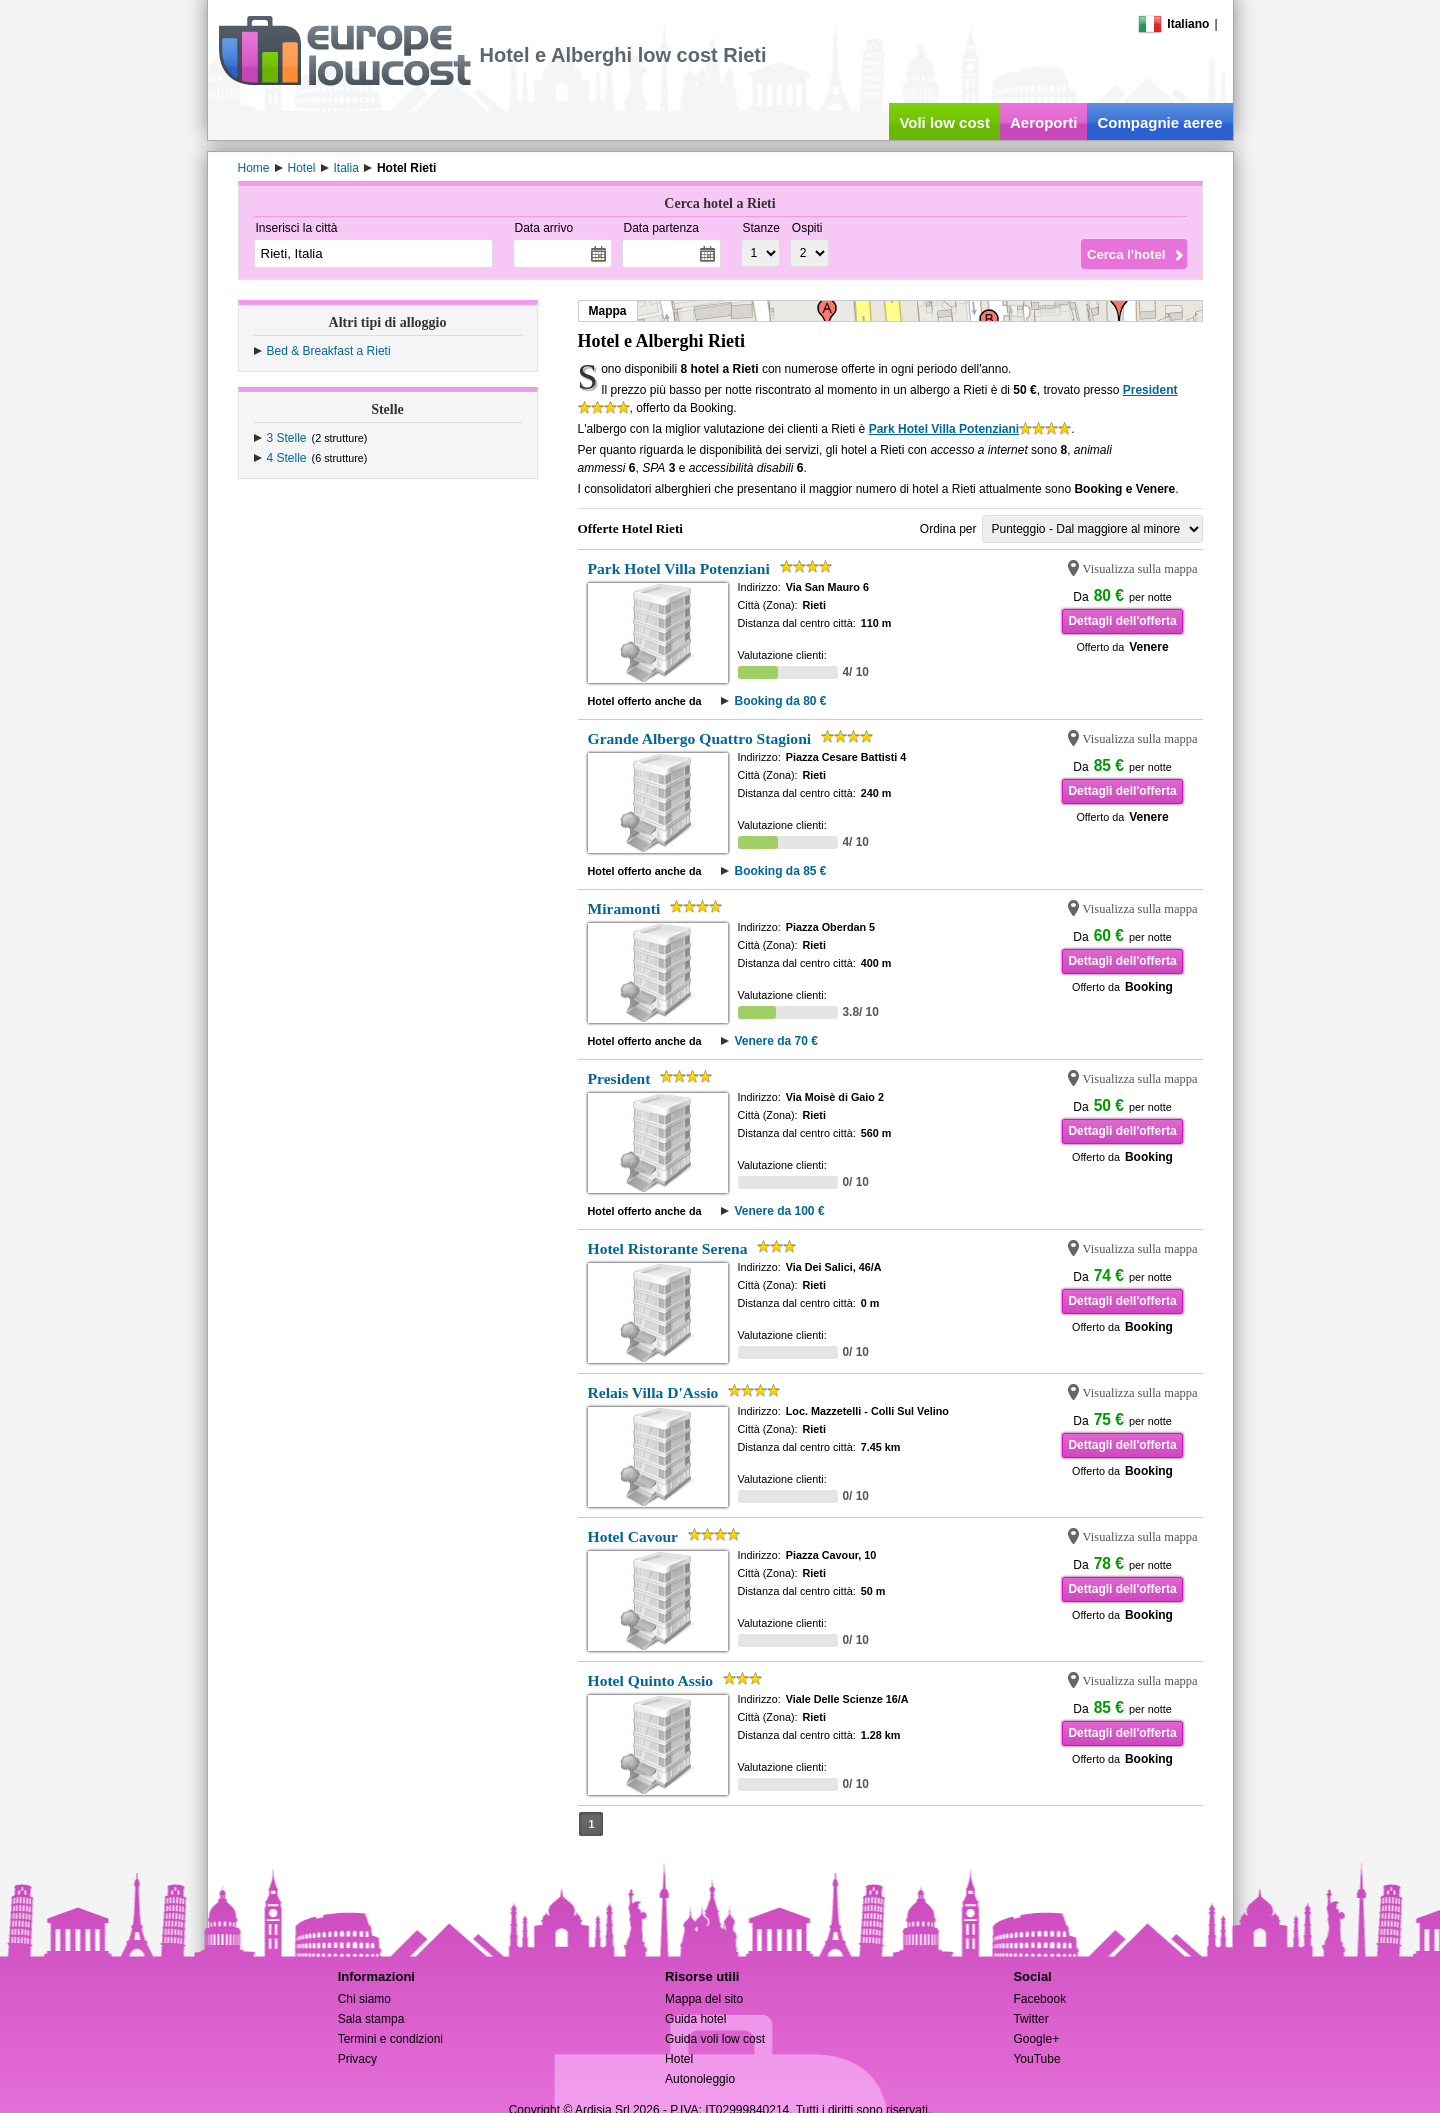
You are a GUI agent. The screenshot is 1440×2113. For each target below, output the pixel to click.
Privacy (357, 2059)
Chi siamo (364, 1999)
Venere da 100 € (779, 1211)
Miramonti (624, 908)
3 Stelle (287, 438)
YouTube (1036, 2059)
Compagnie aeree (1159, 122)
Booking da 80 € (780, 701)
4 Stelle (287, 458)
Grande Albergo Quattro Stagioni (700, 738)
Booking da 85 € (780, 871)
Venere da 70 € (775, 1041)
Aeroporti (1044, 122)
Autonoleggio (700, 2079)
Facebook (1039, 1999)
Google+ (1036, 2039)
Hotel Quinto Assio (651, 1680)
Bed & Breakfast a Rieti (329, 351)
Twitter (1030, 2019)
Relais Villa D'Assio (653, 1392)
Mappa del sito (704, 1999)
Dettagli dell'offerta (1122, 621)
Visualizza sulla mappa (1140, 569)
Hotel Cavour (633, 1536)
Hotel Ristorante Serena (668, 1248)
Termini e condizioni (390, 2039)
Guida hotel (695, 2019)
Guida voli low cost (715, 2039)
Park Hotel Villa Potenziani (944, 429)
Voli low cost (944, 122)
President (1150, 390)
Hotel (679, 2059)
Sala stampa (371, 2019)
